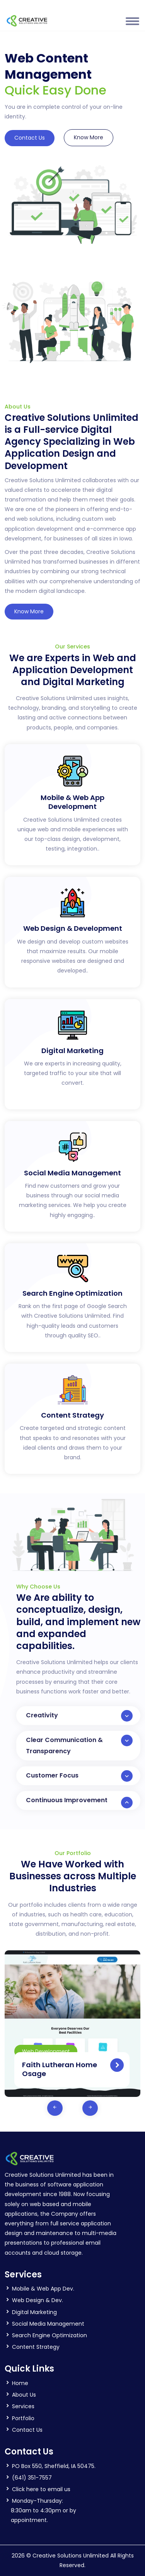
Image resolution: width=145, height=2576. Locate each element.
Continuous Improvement (79, 1802)
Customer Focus (79, 1776)
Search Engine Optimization (49, 2335)
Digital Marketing (34, 2312)
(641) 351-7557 (32, 2477)
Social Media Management (48, 2324)
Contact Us (29, 138)
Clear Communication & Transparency (79, 1745)
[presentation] (55, 2108)
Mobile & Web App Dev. (43, 2288)
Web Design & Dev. (37, 2300)
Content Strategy (36, 2347)
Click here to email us (41, 2489)
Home (20, 2383)
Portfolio (23, 2418)
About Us (24, 2395)
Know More (88, 137)
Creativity (79, 1716)
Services (23, 2406)
